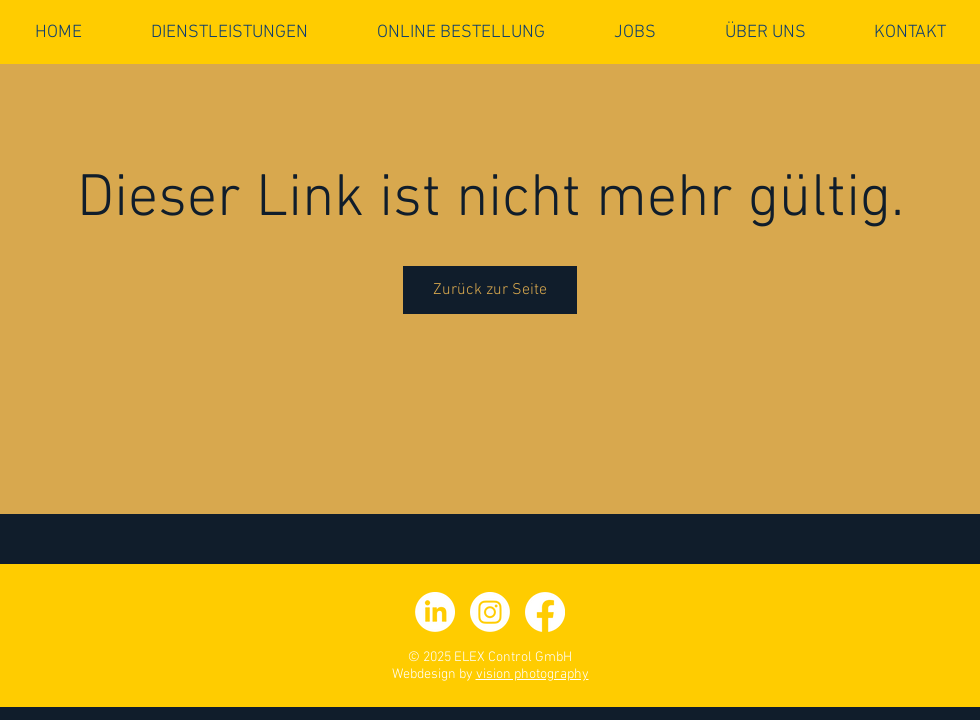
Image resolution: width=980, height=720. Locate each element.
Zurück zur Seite (490, 290)
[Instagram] (490, 612)
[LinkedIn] (435, 612)
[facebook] (545, 612)
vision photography (532, 674)
